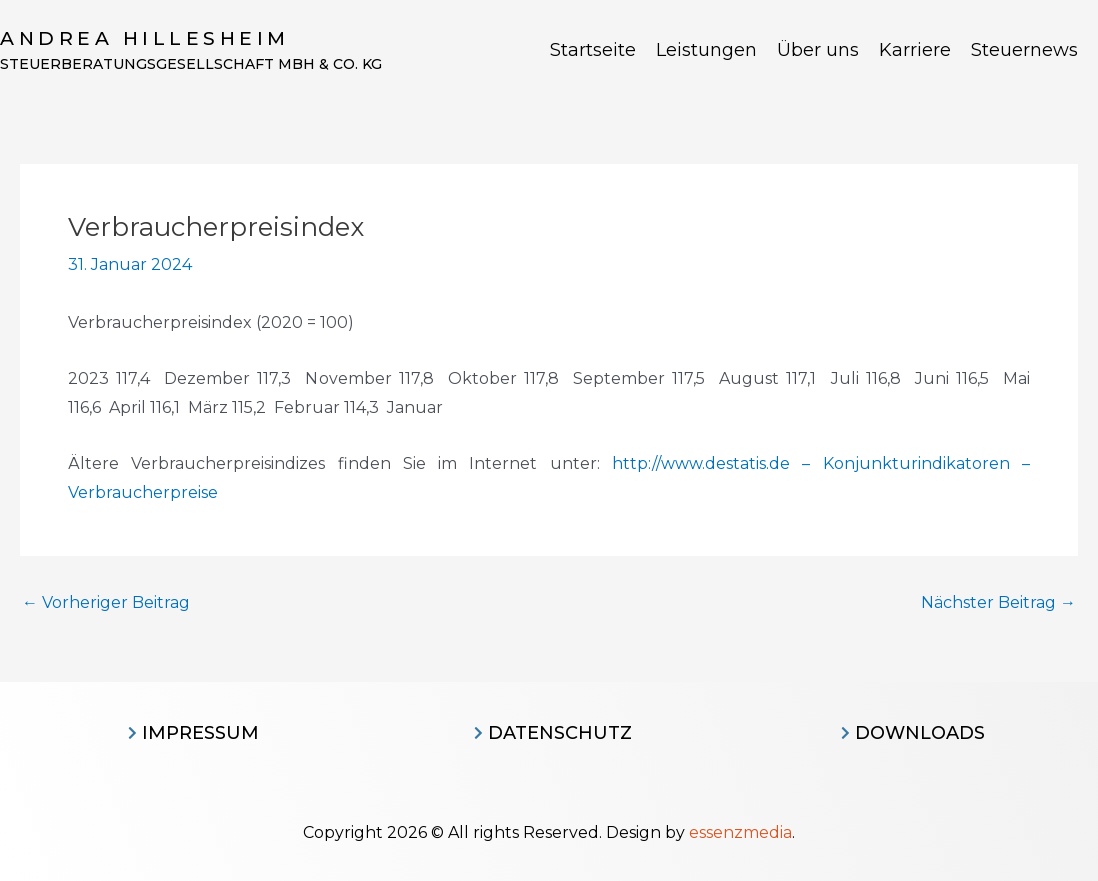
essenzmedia (740, 832)
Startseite (593, 50)
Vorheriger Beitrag (106, 603)
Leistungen (706, 50)
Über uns (818, 50)
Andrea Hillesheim (145, 38)
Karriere (915, 50)
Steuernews (1024, 50)
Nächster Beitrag (998, 603)
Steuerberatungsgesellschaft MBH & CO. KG (191, 64)
